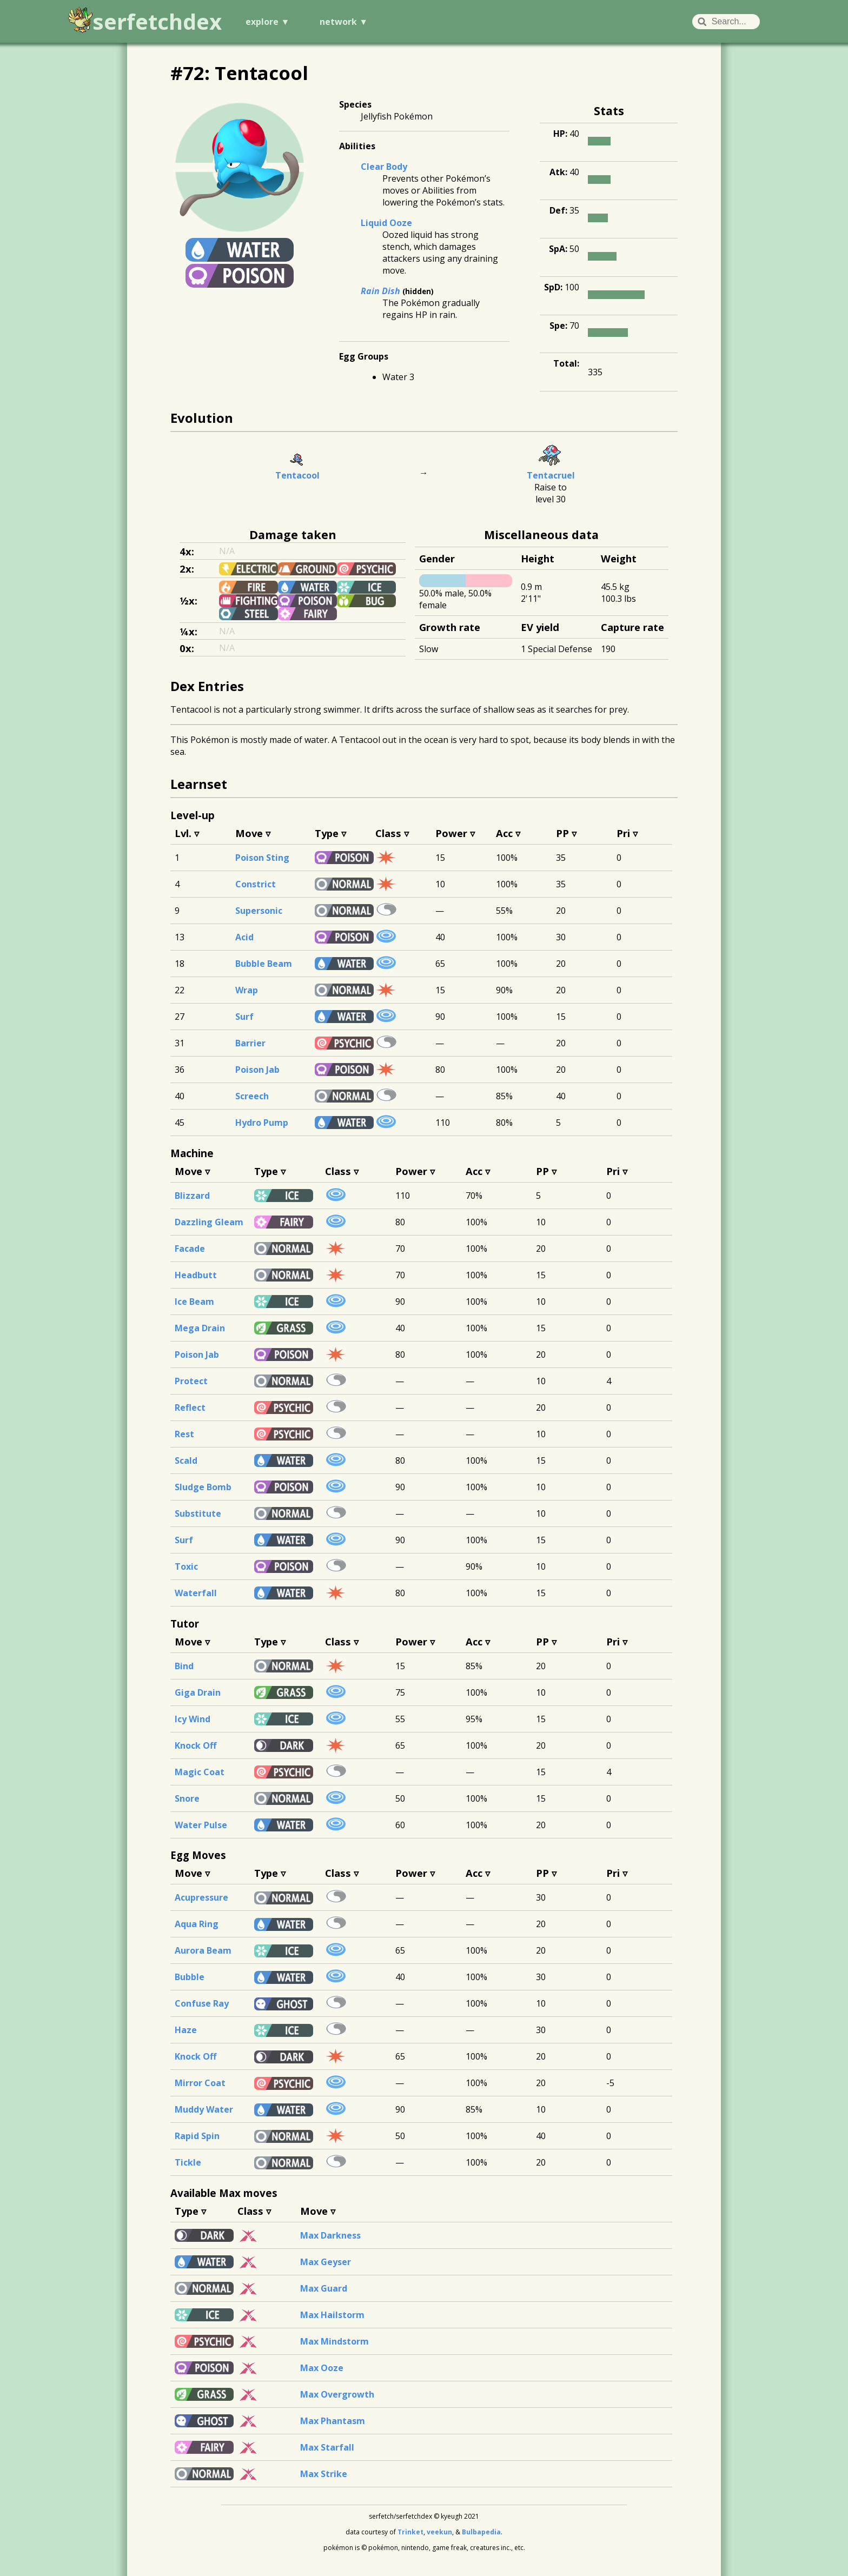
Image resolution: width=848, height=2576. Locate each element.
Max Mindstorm (334, 2341)
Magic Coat (199, 1772)
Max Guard (323, 2288)
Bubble (189, 1977)
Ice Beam (194, 1301)
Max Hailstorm (332, 2315)
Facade (190, 1248)
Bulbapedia (481, 2532)
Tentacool (297, 475)
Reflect (190, 1407)
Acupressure (201, 1897)
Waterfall (196, 1593)
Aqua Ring (196, 1924)
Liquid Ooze (386, 223)
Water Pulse (201, 1825)
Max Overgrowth (337, 2394)
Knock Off (195, 1745)
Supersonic (258, 911)
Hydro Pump (261, 1122)
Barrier (250, 1043)
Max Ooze (321, 2368)
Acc (504, 833)
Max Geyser (325, 2262)
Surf (244, 1017)
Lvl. (183, 833)
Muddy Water (204, 2109)
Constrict (255, 884)
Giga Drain (198, 1692)
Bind (184, 1666)
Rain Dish (380, 291)
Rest (184, 1434)
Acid (244, 937)
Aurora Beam (203, 1950)
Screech (252, 1096)
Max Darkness (330, 2235)
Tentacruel (551, 475)
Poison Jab (257, 1069)
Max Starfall (327, 2447)
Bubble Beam (263, 964)
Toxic (186, 1566)
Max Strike (323, 2474)
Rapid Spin (197, 2136)
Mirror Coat (200, 2083)
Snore (187, 1798)
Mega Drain (200, 1328)
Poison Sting (262, 858)
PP (562, 833)
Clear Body (384, 166)
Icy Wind (192, 1719)
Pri (623, 833)
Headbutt (196, 1275)
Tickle (188, 2162)
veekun (439, 2532)
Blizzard (192, 1195)
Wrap (246, 990)
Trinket (410, 2532)
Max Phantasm (332, 2421)
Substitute (198, 1513)
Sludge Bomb (203, 1487)
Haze (186, 2030)
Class (388, 833)
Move (249, 833)
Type (327, 833)
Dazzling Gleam (209, 1222)
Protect (191, 1381)
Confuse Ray (202, 2003)
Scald (186, 1460)
